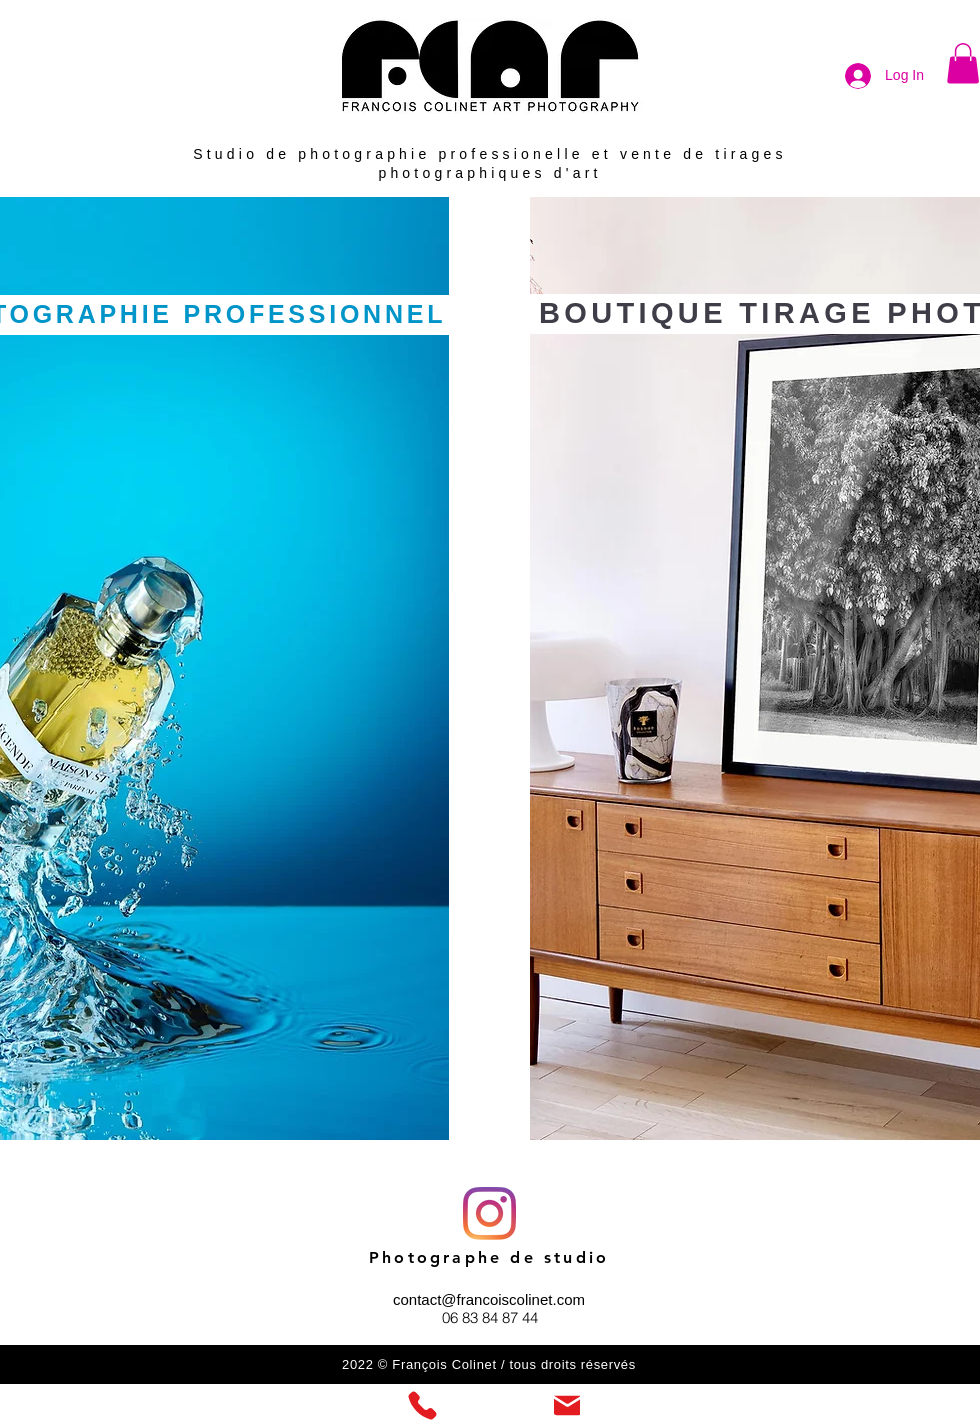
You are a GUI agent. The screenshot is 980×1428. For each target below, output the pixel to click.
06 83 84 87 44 (490, 1317)
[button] (963, 63)
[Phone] (422, 1406)
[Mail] (567, 1406)
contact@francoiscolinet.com (489, 1299)
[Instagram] (489, 1213)
